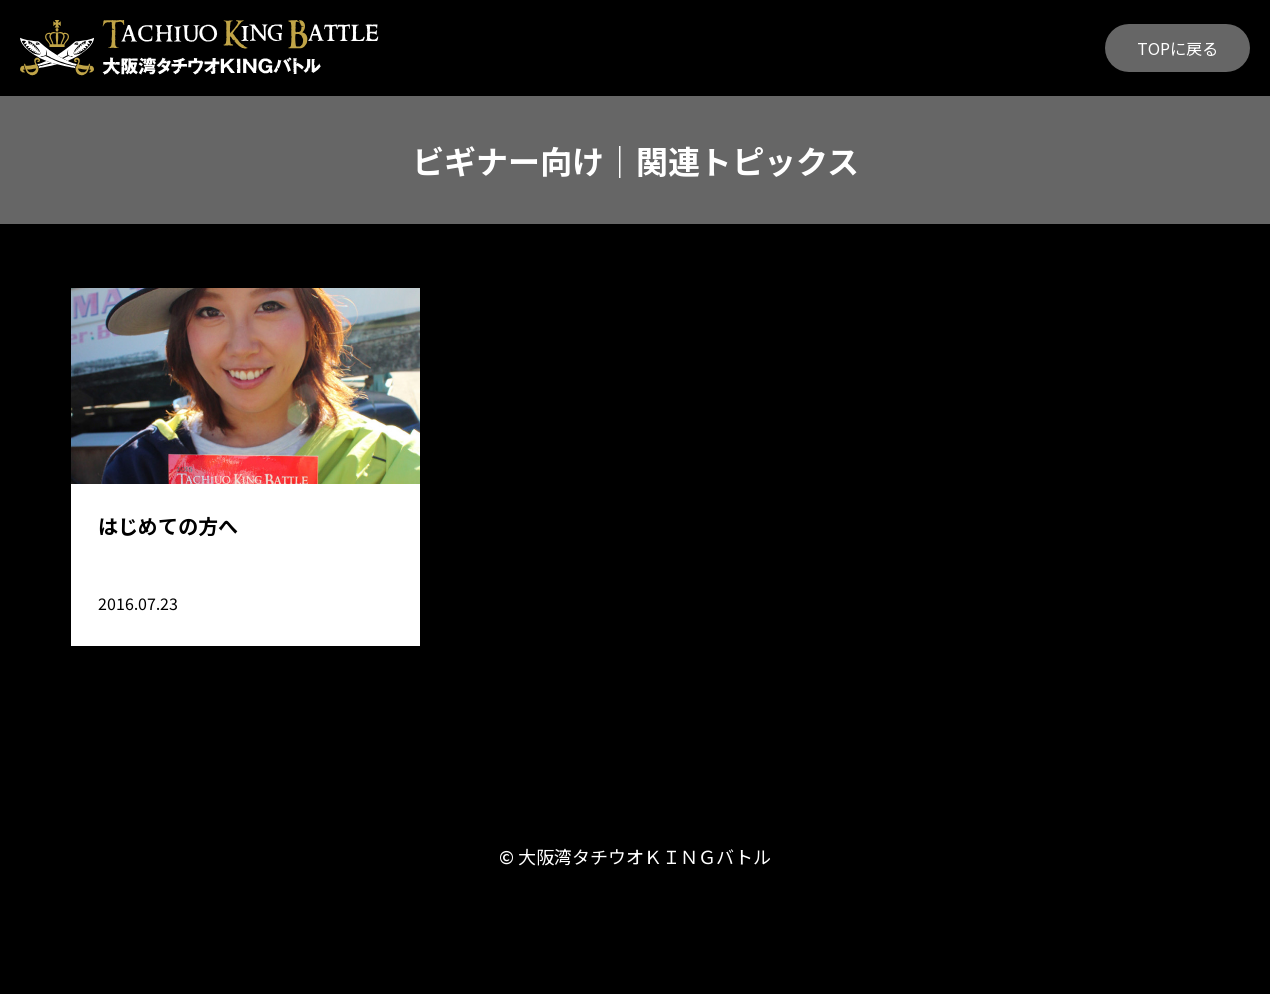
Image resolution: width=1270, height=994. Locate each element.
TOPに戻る (1177, 48)
